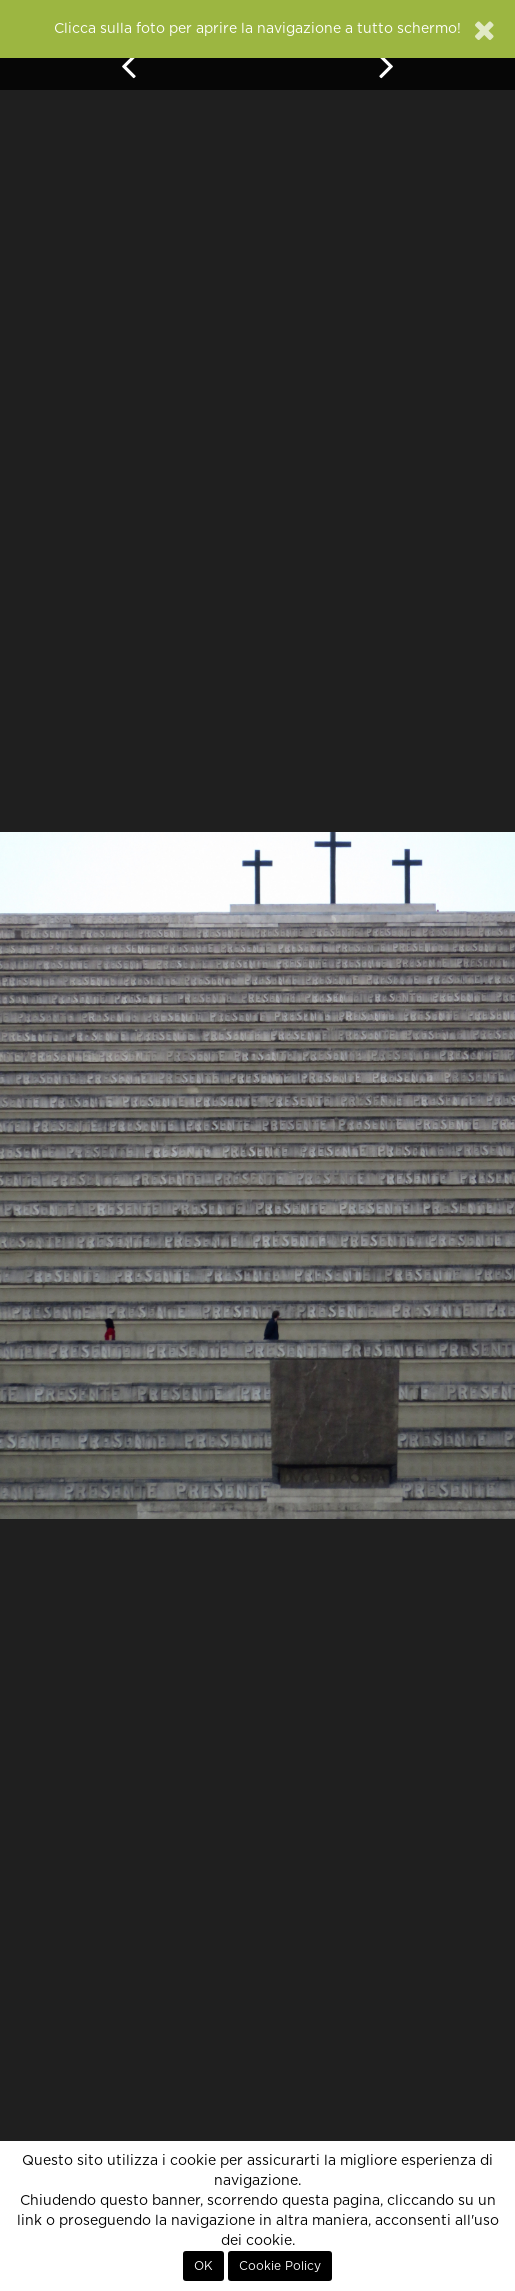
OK (203, 2266)
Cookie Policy (280, 2266)
